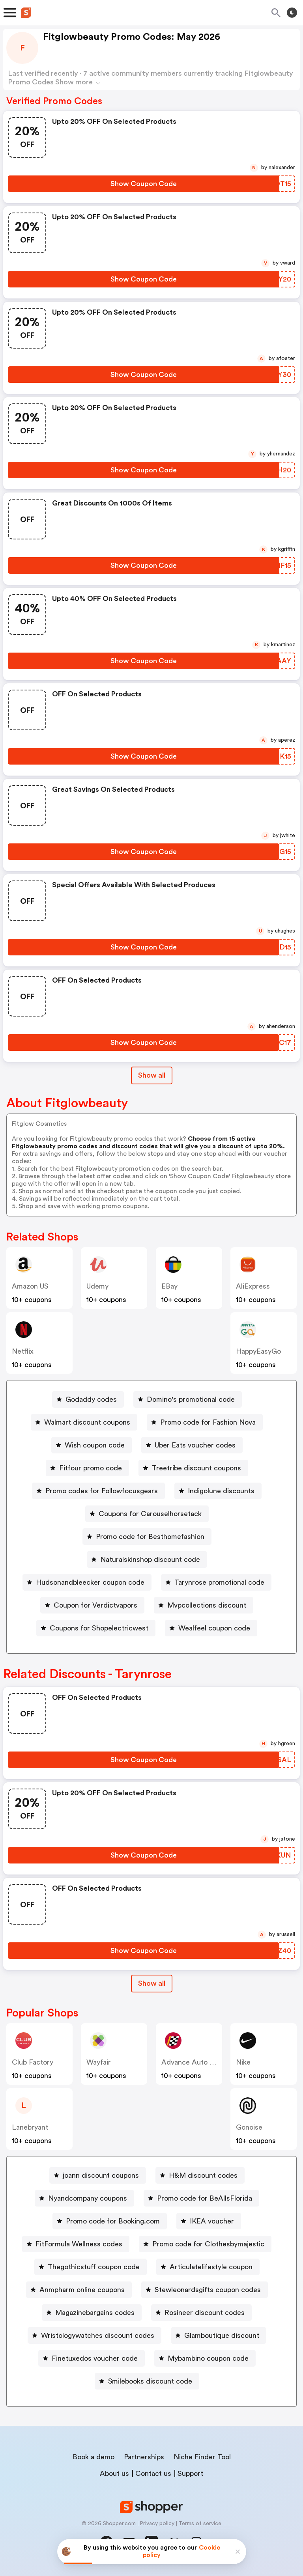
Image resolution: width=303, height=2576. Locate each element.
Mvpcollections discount (206, 1605)
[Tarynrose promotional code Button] (216, 1582)
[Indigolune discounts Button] (218, 1491)
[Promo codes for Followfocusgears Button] (98, 1491)
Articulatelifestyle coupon (211, 2266)
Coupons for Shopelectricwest (99, 1628)
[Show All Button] (151, 1983)
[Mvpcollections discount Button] (203, 1605)
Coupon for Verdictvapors (95, 1605)
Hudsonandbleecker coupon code (90, 1582)
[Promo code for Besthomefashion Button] (146, 1536)
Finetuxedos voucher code (95, 2358)
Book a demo (93, 2456)
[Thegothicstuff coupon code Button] (90, 2267)
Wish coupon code (95, 1445)
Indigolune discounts (221, 1490)
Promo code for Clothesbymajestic (208, 2244)
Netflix (23, 1351)
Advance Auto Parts (193, 2062)
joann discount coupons (101, 2175)
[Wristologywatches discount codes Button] (94, 2335)
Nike (243, 2062)
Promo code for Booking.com (113, 2221)
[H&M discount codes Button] (200, 2175)
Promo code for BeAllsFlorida (204, 2198)
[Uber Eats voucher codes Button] (192, 1445)
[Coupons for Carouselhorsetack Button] (147, 1513)
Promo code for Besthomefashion (150, 1536)
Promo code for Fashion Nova (208, 1422)
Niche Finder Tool (202, 2456)
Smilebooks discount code (150, 2381)
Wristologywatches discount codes (97, 2335)
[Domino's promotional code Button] (187, 1399)
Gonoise (249, 2127)
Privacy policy (157, 2523)
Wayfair (98, 2062)
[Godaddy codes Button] (88, 1399)
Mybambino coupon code (208, 2358)
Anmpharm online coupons (82, 2289)
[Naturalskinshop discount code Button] (147, 1559)
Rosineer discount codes (205, 2312)
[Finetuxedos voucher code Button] (91, 2358)
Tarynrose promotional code (219, 1582)
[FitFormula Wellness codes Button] (75, 2244)
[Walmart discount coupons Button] (84, 1422)
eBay (169, 1286)
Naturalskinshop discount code (150, 1559)
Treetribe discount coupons (196, 1468)
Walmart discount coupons (87, 1422)
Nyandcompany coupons (87, 2198)
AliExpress (253, 1286)
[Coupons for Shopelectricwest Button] (95, 1628)
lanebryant (30, 2127)
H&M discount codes (203, 2175)
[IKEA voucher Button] (208, 2221)
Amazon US (30, 1286)
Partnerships (144, 2456)
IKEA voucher (212, 2221)
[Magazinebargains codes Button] (92, 2312)
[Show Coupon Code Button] (143, 183)
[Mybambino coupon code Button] (205, 2358)
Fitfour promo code (90, 1468)
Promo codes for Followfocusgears (101, 1490)
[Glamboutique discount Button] (218, 2335)
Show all (151, 1983)
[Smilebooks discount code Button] (147, 2381)
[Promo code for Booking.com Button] (109, 2221)
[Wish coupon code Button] (91, 1445)
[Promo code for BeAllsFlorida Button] (201, 2198)
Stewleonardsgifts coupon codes (208, 2289)
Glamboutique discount (221, 2335)
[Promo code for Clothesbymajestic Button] (205, 2244)
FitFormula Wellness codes (79, 2244)
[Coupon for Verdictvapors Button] (92, 1605)
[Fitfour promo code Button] (87, 1468)
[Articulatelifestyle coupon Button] (208, 2267)
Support (190, 2473)
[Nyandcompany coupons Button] (84, 2198)
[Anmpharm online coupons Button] (79, 2289)
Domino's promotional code (191, 1399)
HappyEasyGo (258, 1351)
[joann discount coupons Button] (97, 2175)
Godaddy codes (91, 1399)
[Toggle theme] (291, 12)
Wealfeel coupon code (214, 1628)
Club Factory (32, 2062)
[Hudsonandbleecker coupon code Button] (87, 1582)
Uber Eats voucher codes (195, 1445)
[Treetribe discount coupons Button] (193, 1468)
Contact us (153, 2473)
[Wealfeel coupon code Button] (211, 1628)
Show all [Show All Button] (151, 1075)
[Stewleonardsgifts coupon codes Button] (204, 2289)
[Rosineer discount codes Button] (201, 2312)
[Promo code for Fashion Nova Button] (205, 1422)
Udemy (97, 1286)
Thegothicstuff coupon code (94, 2266)
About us (114, 2473)
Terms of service (199, 2523)
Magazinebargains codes (95, 2312)
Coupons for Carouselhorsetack (150, 1513)
